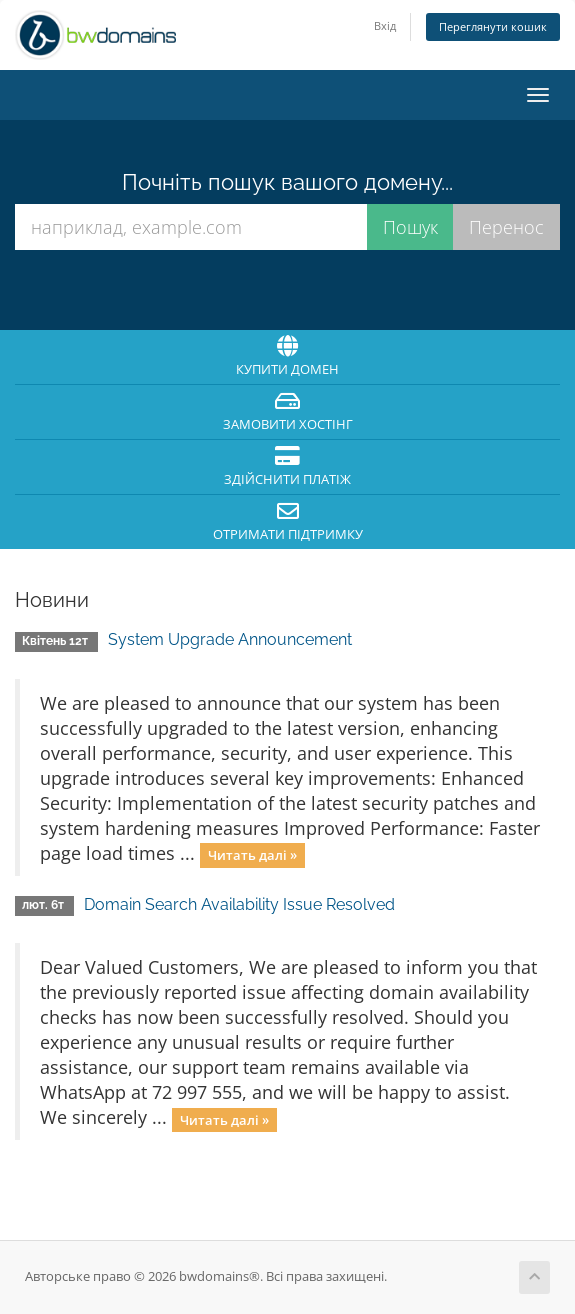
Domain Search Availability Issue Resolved (239, 904)
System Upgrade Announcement (230, 639)
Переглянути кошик (493, 26)
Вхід (385, 25)
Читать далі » (252, 855)
